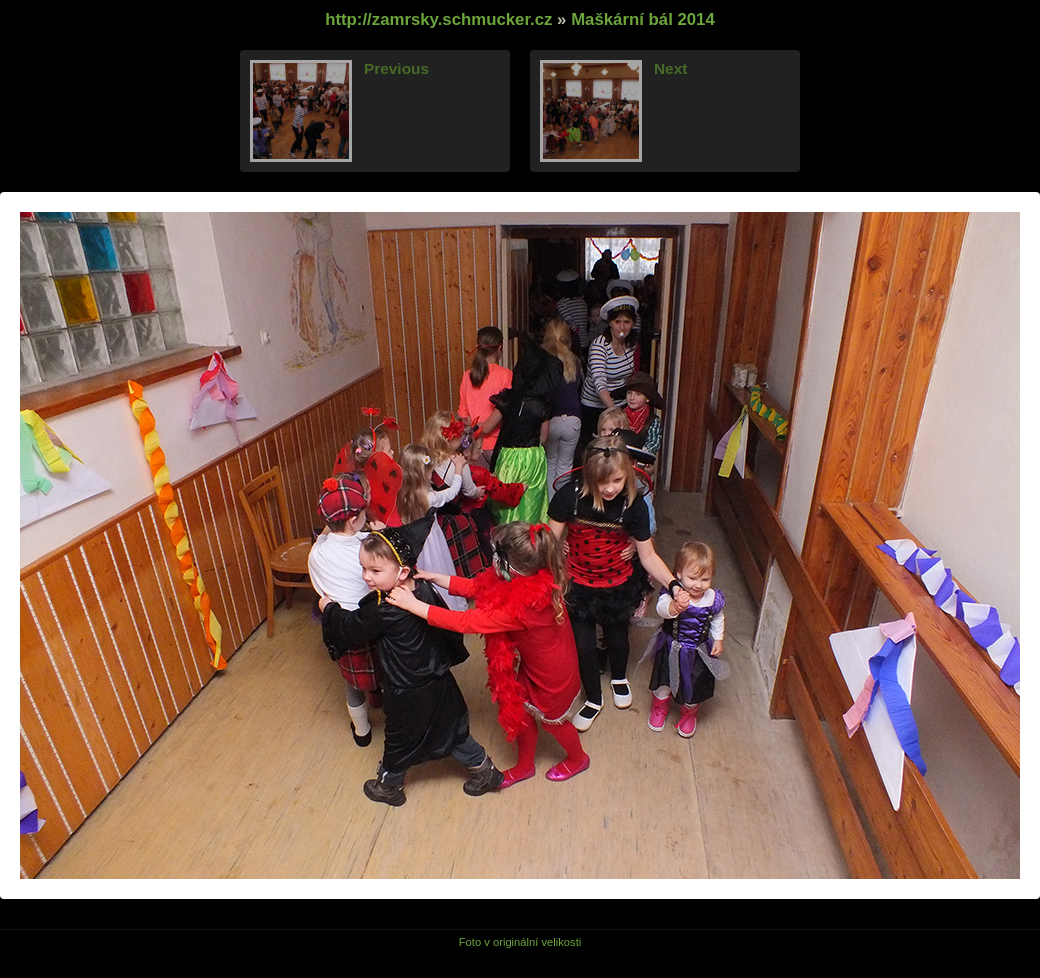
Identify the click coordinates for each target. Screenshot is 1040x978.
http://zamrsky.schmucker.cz (438, 19)
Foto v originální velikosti (520, 942)
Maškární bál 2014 (643, 19)
